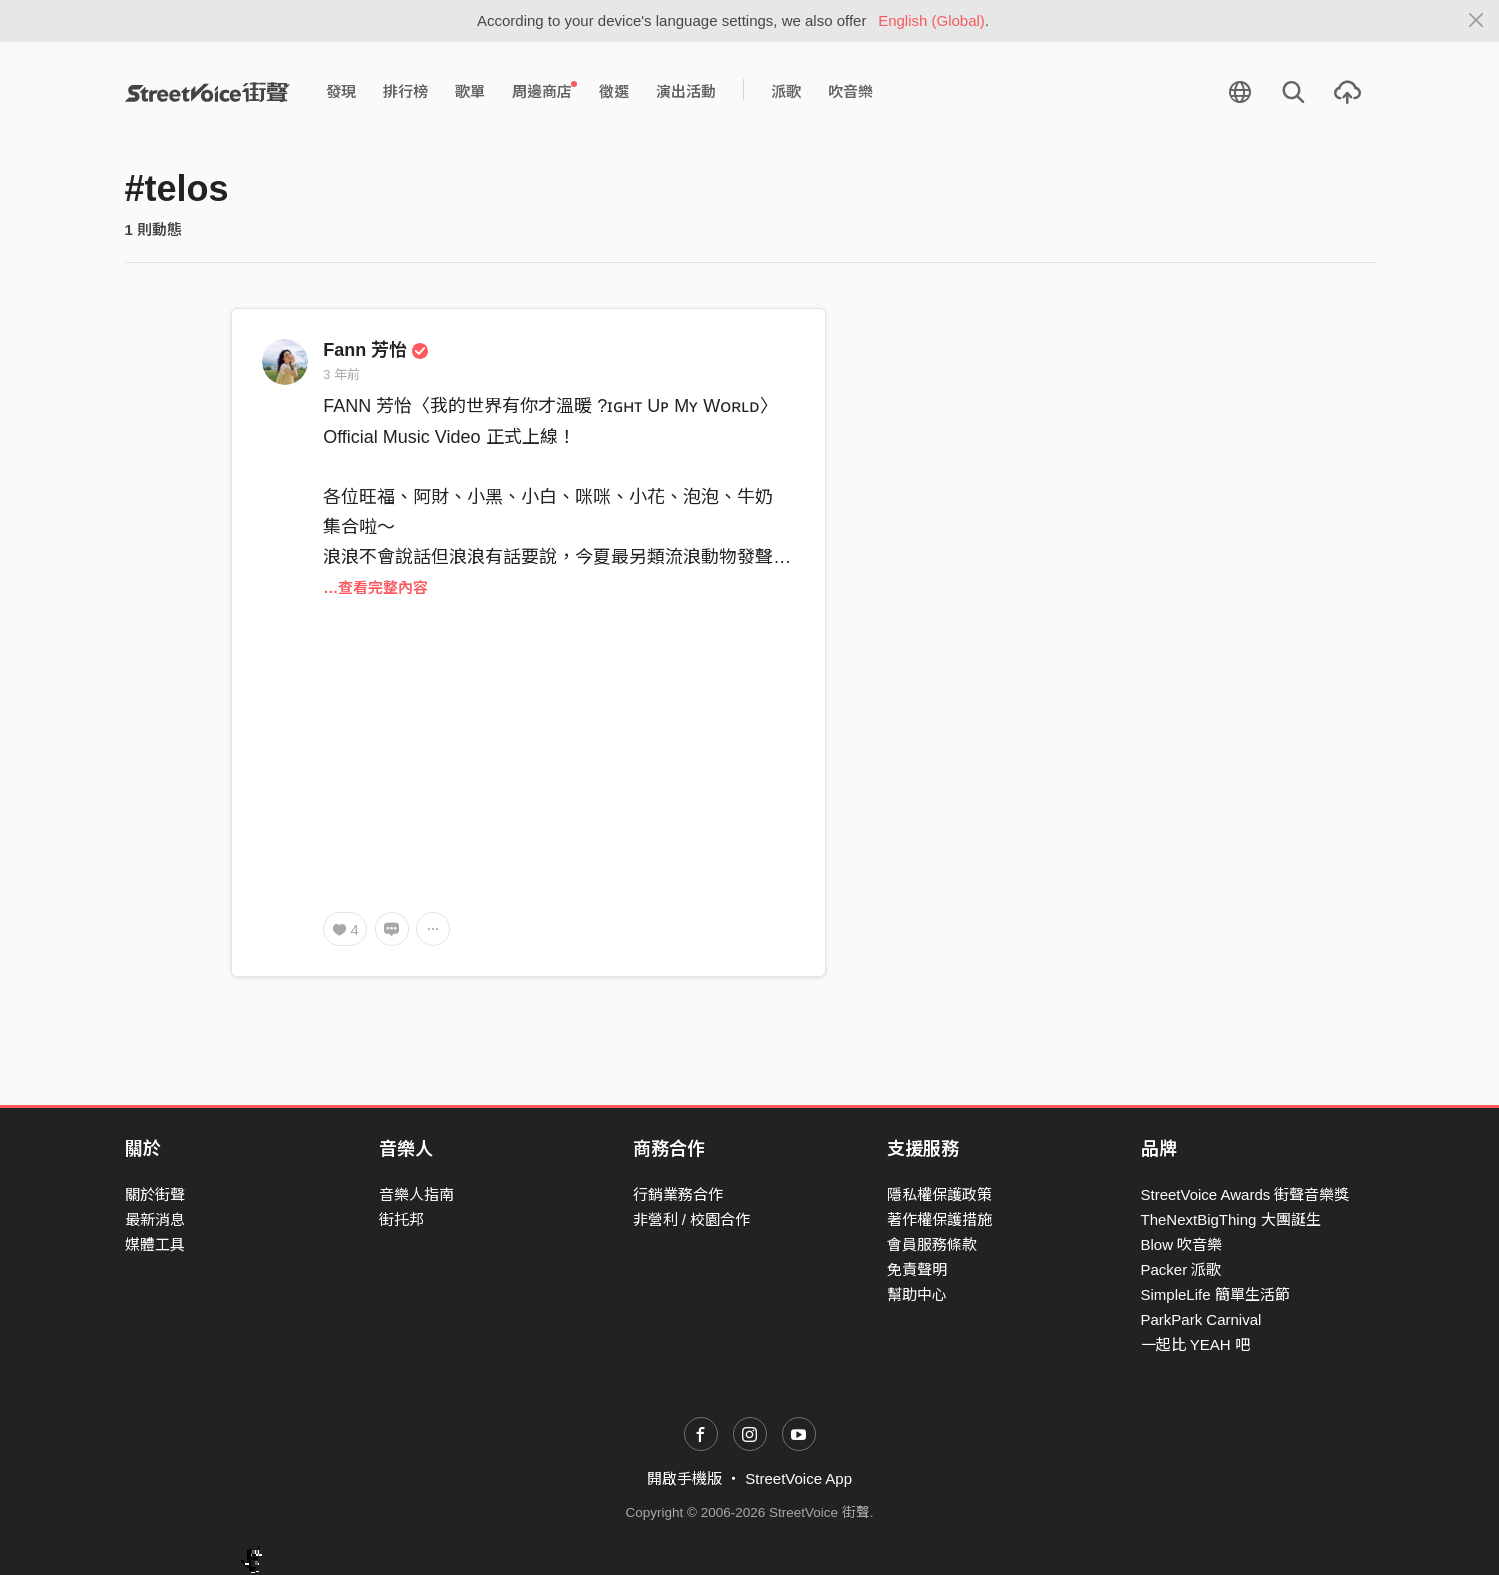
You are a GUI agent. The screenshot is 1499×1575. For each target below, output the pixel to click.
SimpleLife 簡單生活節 (1215, 1294)
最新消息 (155, 1219)
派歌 (786, 91)
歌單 (470, 91)
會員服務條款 (932, 1244)
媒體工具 (155, 1244)
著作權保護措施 (939, 1219)
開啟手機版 (684, 1478)
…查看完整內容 (375, 587)
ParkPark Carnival (1201, 1319)
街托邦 (401, 1219)
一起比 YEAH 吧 (1195, 1344)
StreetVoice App (798, 1478)
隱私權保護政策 (939, 1194)
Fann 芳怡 (376, 350)
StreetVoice (207, 92)
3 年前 (341, 374)
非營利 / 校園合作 (692, 1219)
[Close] (1476, 21)
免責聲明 (917, 1269)
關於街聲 (155, 1194)
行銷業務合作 (678, 1194)
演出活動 (686, 91)
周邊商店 (545, 91)
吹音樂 (850, 91)
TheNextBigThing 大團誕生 (1231, 1219)
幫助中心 (917, 1294)
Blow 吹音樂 (1182, 1244)
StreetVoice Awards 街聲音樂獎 (1245, 1194)
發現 (341, 91)
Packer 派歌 (1181, 1269)
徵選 (614, 91)
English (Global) (931, 20)
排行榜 (405, 91)
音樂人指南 (416, 1194)
